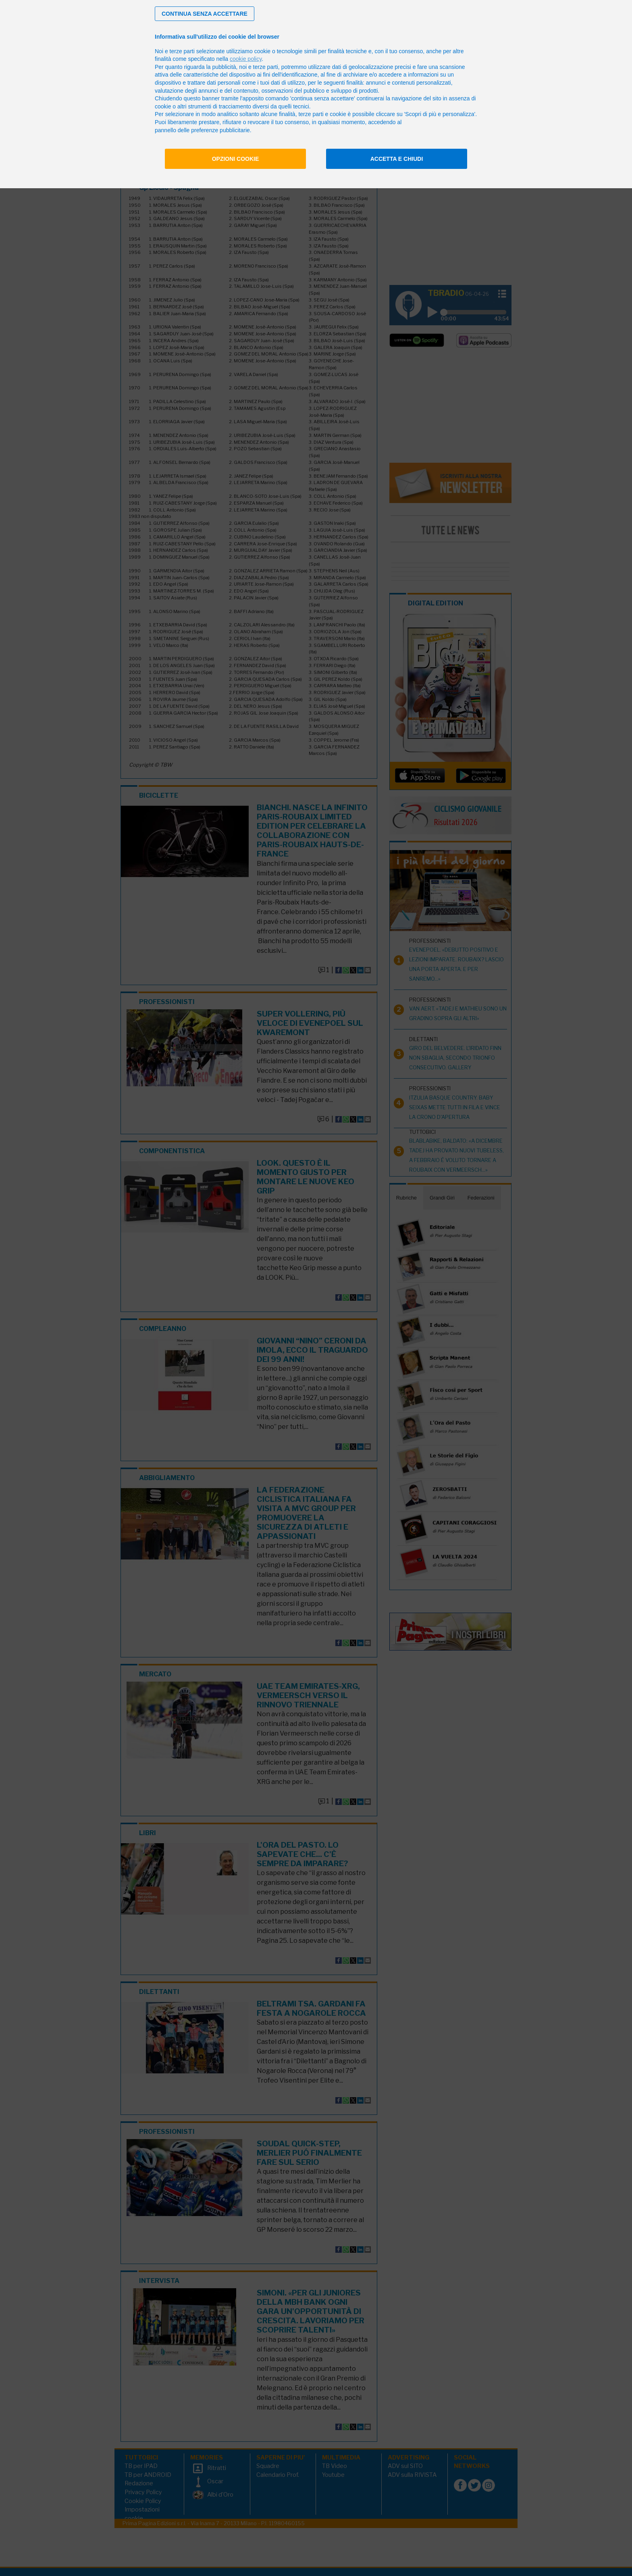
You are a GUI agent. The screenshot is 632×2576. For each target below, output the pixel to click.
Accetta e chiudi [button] (396, 159)
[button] (204, 13)
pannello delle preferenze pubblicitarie (202, 130)
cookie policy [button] (246, 59)
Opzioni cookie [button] (235, 159)
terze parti (265, 67)
